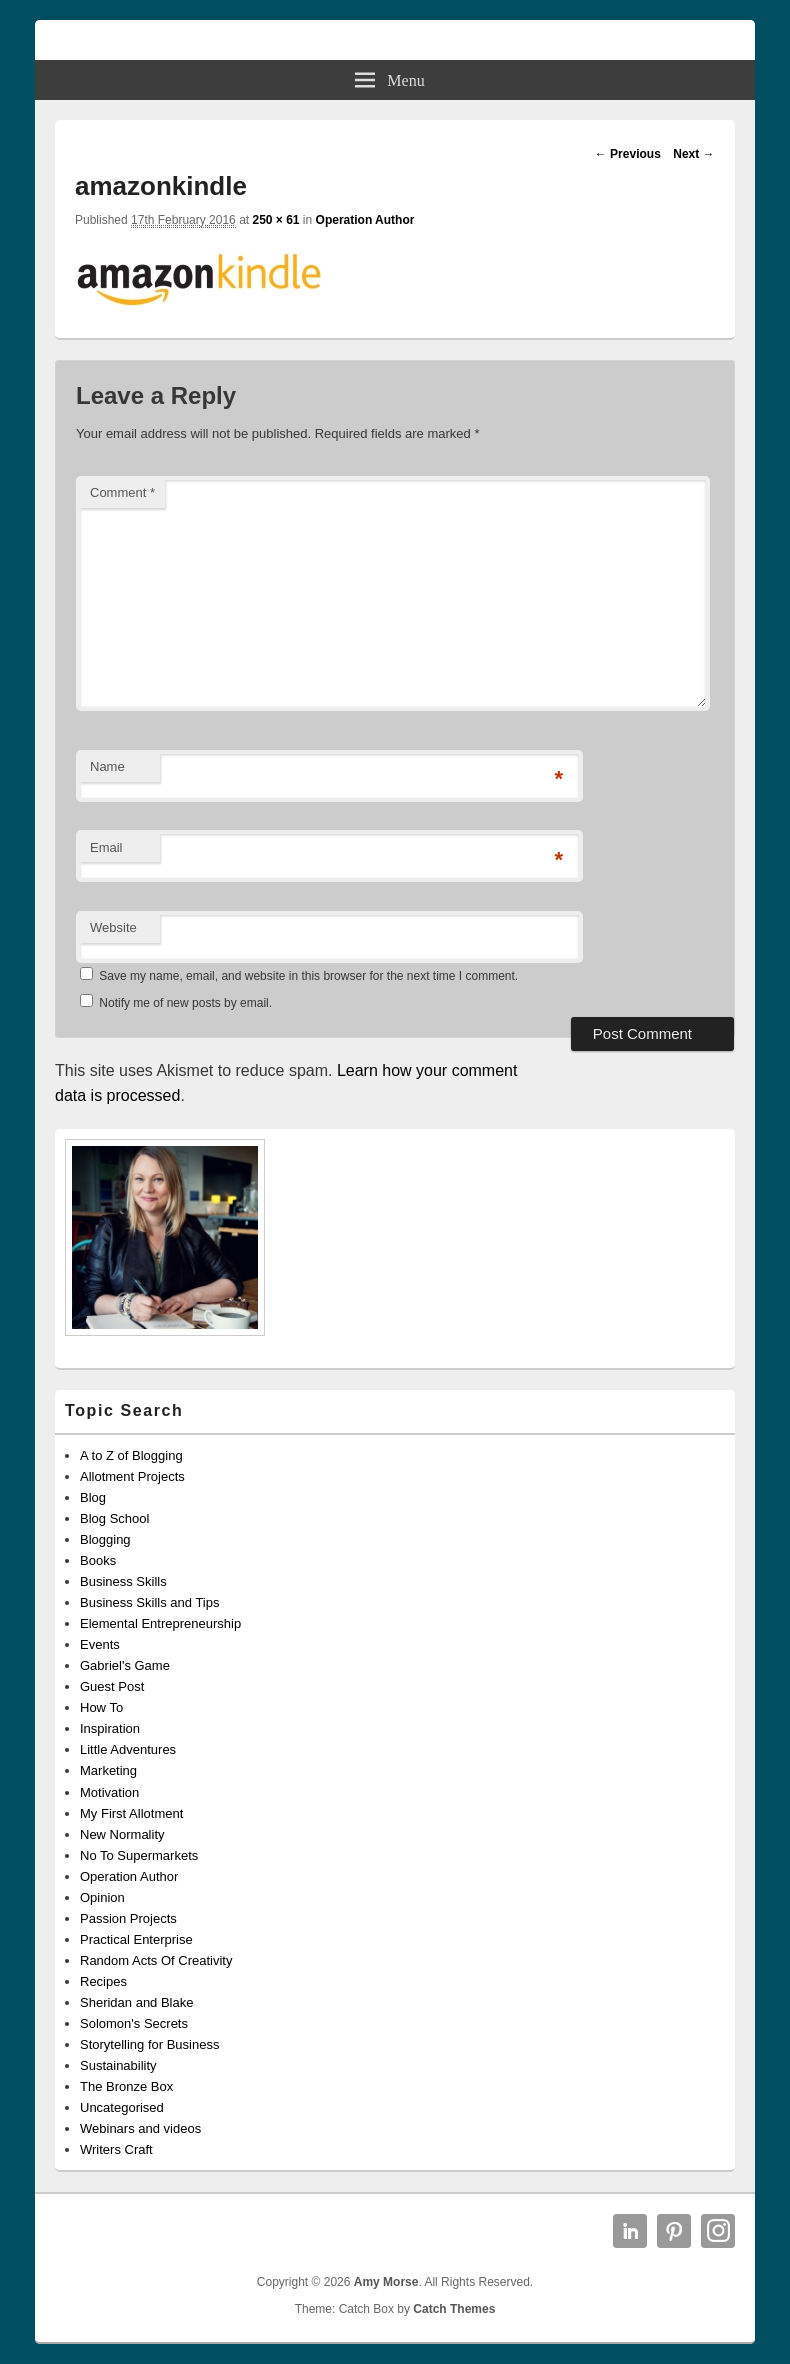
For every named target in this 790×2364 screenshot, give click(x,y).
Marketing (108, 1770)
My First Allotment (131, 1813)
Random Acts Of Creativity (156, 1960)
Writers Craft (116, 2149)
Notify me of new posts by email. (185, 1003)
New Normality (122, 1834)
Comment (122, 492)
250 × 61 (275, 220)
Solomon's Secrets (134, 2023)
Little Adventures (128, 1749)
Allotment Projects (132, 1476)
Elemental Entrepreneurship (160, 1623)
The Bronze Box (126, 2086)
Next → (693, 154)
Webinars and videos (140, 2128)
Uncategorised (122, 2107)
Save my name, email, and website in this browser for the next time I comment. (308, 976)
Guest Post (112, 1686)
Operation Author (365, 220)
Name (107, 766)
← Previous (628, 154)
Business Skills (123, 1581)
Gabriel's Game (125, 1665)
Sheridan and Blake (136, 2002)
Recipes (103, 1981)
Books (98, 1560)
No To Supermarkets (139, 1855)
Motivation (109, 1792)
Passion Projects (128, 1918)
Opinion (102, 1897)
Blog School (114, 1518)
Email (106, 847)
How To (101, 1707)
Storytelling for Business (149, 2044)
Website (113, 927)
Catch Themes (454, 2309)
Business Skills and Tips (149, 1602)
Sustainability (118, 2065)
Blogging (105, 1539)
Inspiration (110, 1728)
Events (100, 1644)
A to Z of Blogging (131, 1455)
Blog (93, 1497)
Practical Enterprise (136, 1939)
